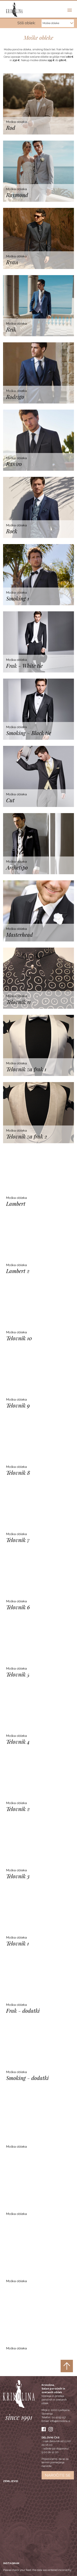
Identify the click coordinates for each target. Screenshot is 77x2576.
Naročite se (58, 2475)
